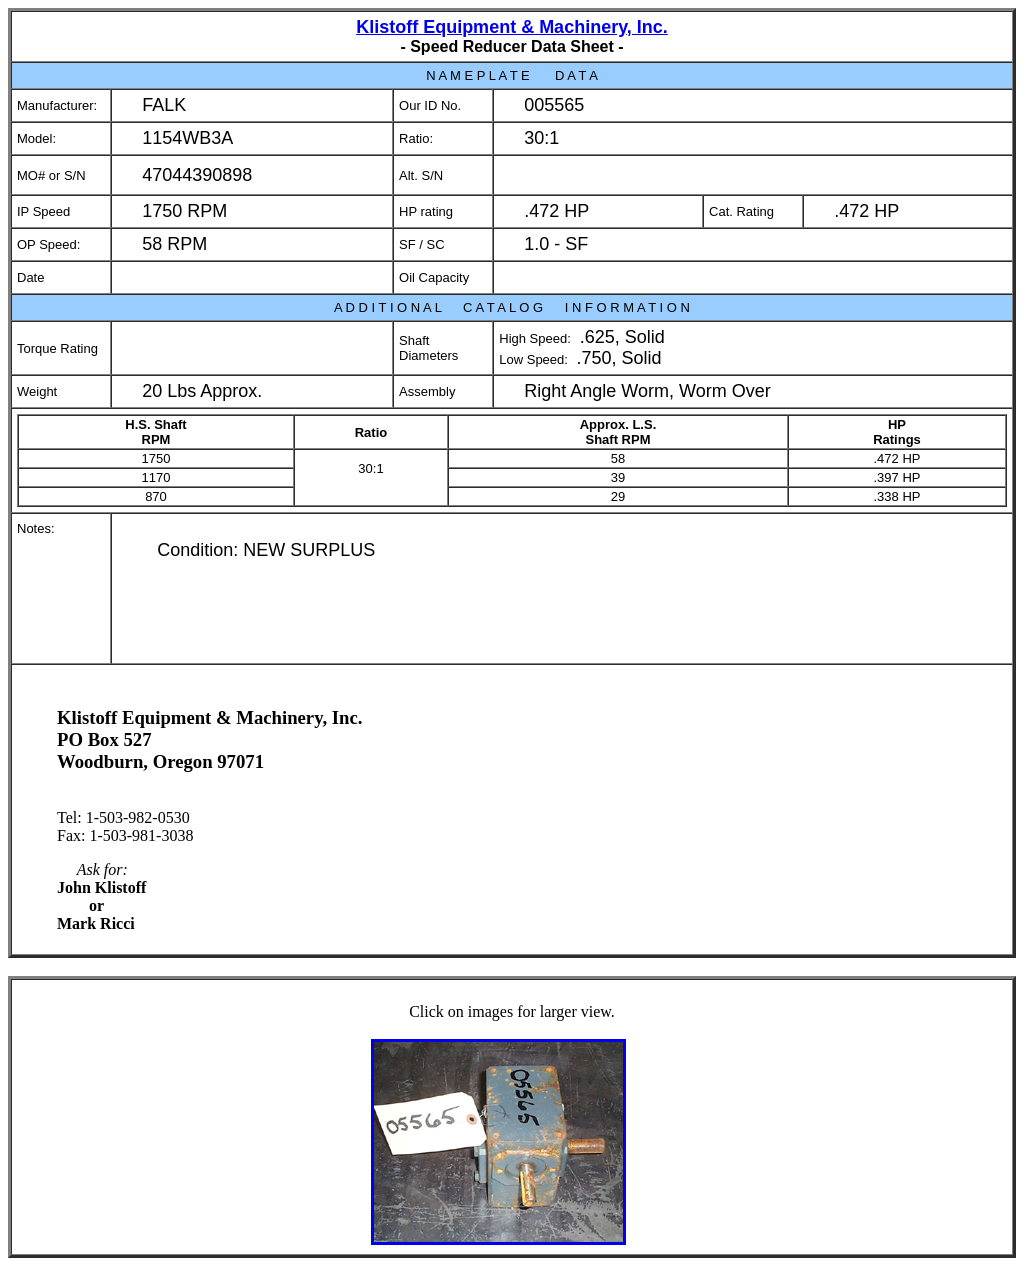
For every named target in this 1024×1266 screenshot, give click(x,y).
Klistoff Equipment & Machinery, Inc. (512, 27)
